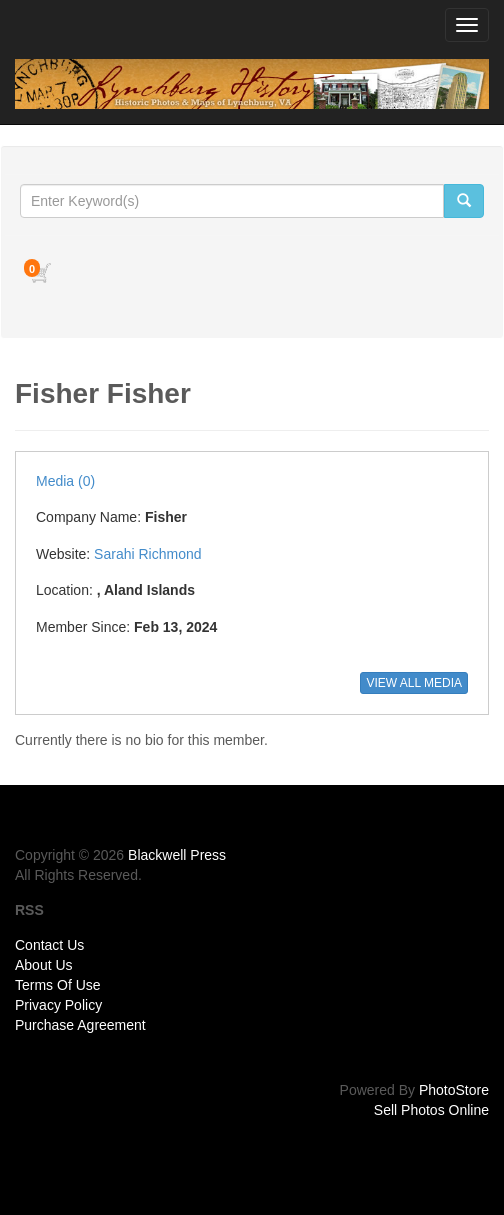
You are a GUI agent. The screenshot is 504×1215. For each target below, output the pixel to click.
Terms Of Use (58, 985)
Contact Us (49, 945)
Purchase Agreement (80, 1025)
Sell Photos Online (431, 1110)
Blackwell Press (177, 855)
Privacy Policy (58, 1005)
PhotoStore (454, 1090)
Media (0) (65, 481)
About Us (44, 965)
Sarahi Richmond (147, 554)
